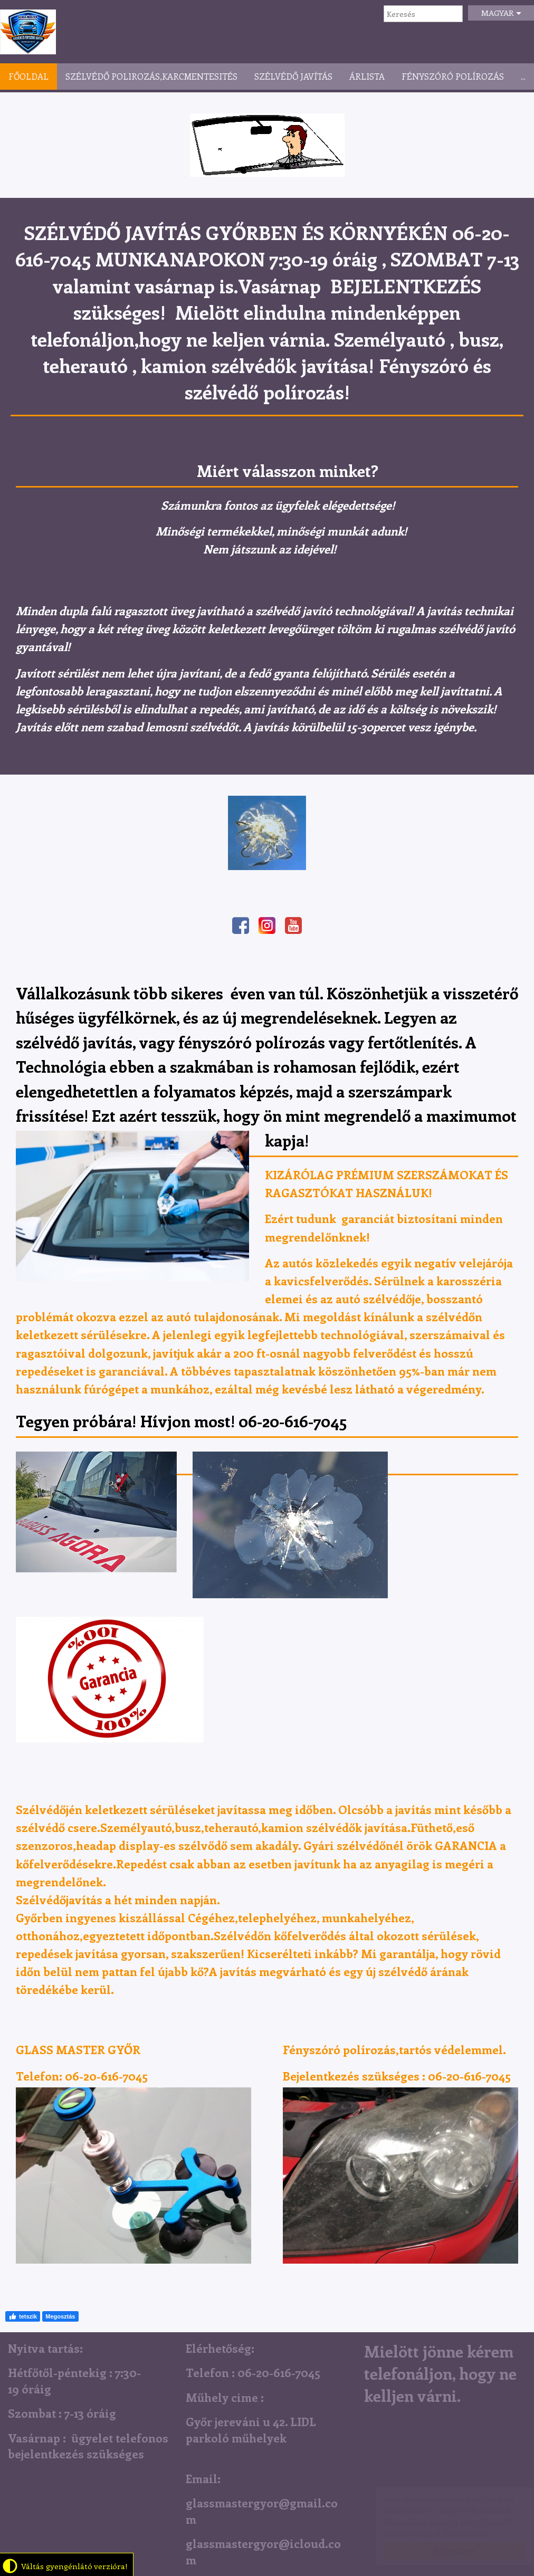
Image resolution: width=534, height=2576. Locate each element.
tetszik (22, 2316)
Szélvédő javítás (293, 76)
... (523, 76)
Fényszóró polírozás (453, 76)
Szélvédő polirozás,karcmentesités (151, 76)
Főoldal (28, 76)
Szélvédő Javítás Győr (28, 31)
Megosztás (60, 2316)
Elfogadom (444, 2550)
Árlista (367, 76)
